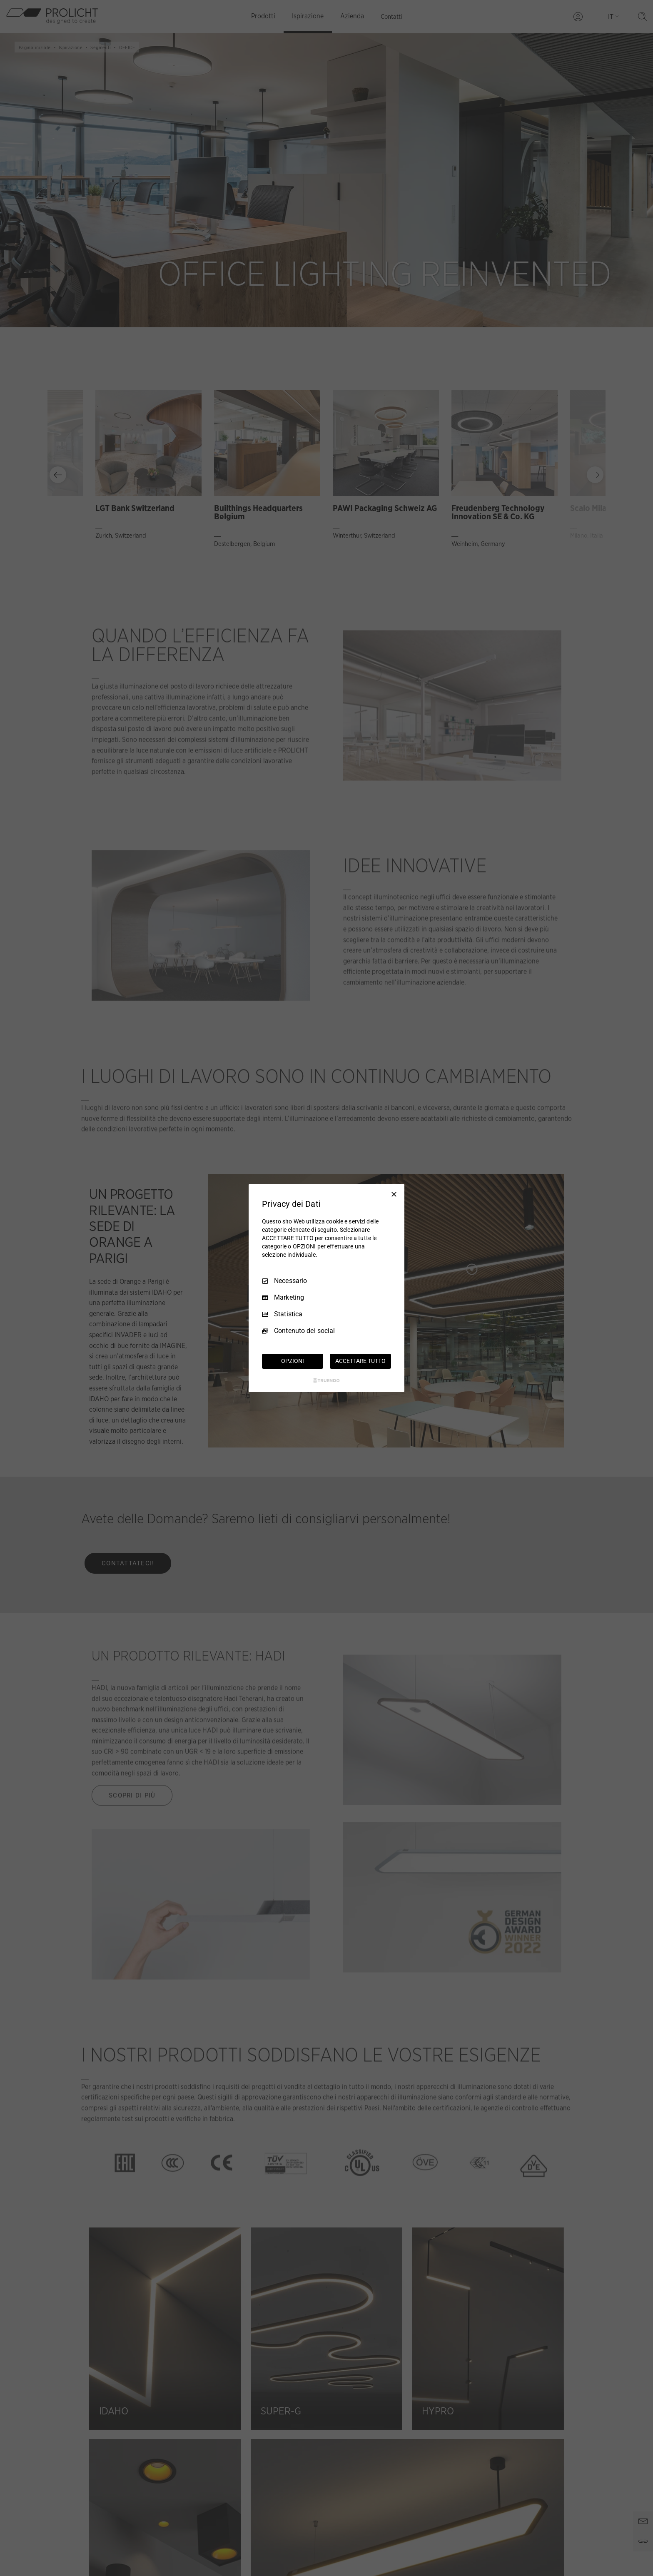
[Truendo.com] (326, 1380)
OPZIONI (292, 1361)
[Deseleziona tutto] (394, 1194)
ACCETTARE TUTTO (360, 1361)
